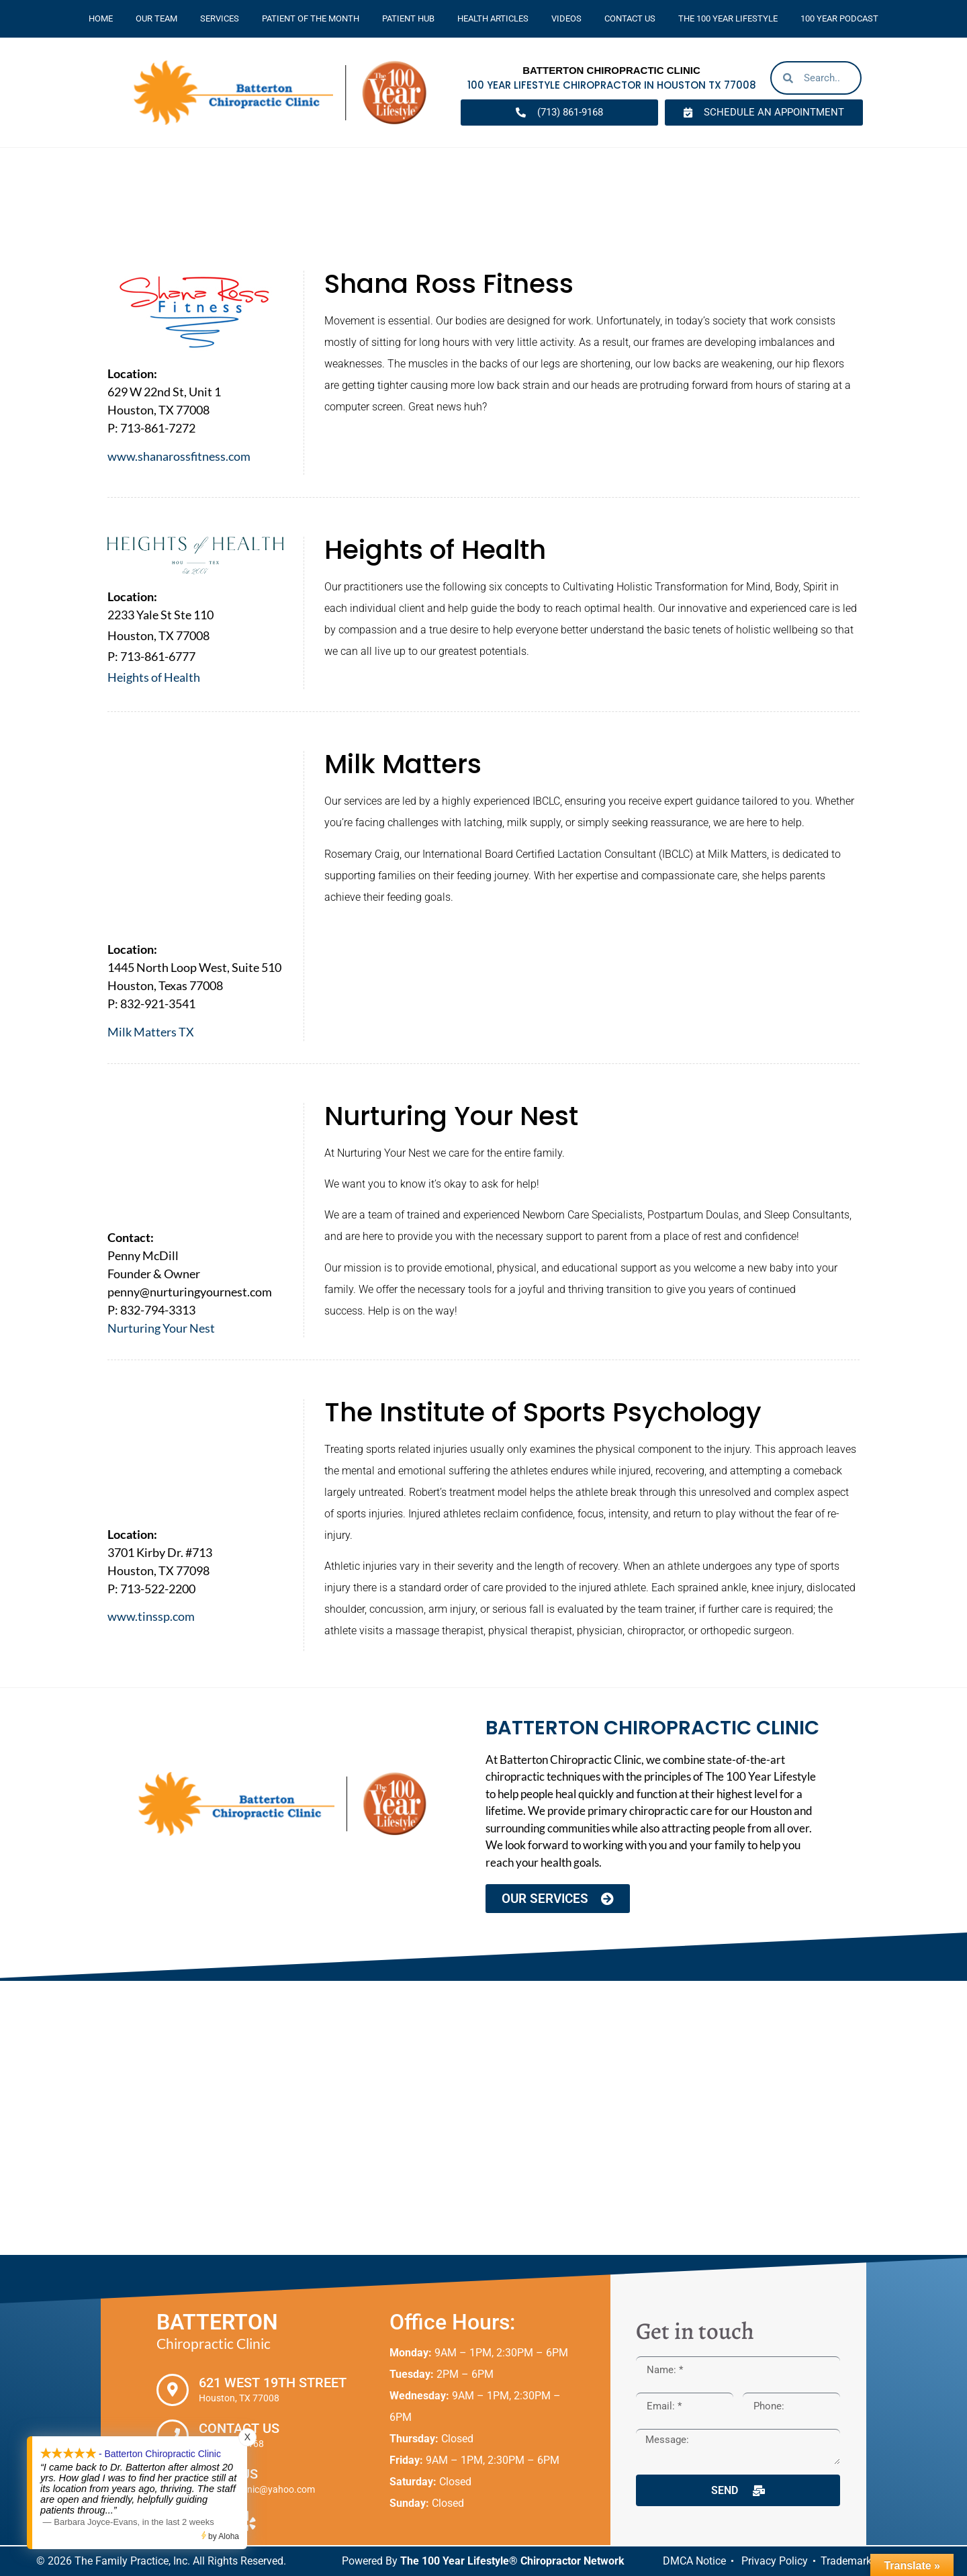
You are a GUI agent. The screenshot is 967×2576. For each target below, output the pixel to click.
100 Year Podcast (839, 18)
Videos (566, 18)
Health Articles (492, 18)
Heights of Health (153, 677)
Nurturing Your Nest (161, 1328)
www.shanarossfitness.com (178, 456)
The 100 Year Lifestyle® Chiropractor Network (512, 2561)
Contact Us (629, 18)
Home (101, 18)
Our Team (156, 18)
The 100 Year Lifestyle (728, 18)
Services (219, 18)
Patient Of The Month (310, 18)
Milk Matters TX (150, 1031)
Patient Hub (408, 18)
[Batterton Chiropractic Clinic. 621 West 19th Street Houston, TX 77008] (483, 2118)
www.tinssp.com (151, 1616)
